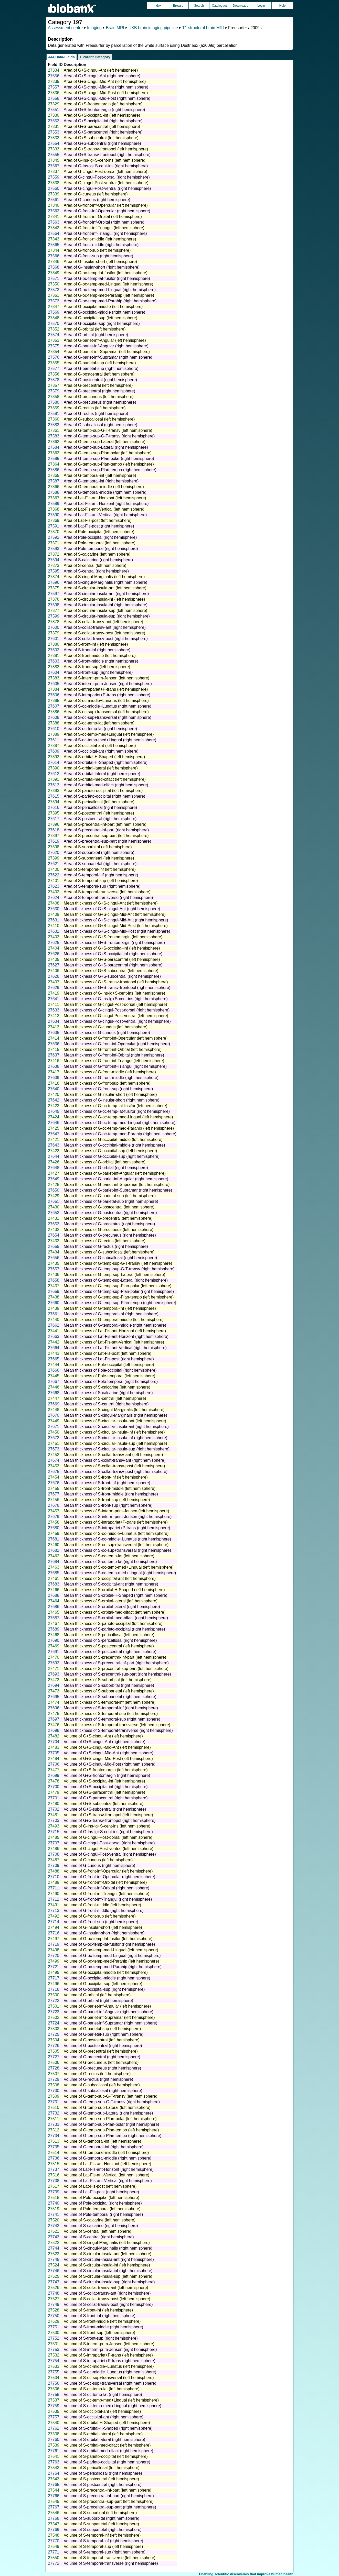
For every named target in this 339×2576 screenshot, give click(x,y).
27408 (53, 903)
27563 (53, 222)
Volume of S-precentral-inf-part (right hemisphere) (109, 2496)
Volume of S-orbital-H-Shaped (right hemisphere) (108, 2428)
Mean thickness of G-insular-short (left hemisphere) (110, 1094)
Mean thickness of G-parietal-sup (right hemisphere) (111, 1201)
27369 (53, 520)
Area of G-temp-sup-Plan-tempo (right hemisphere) (110, 470)
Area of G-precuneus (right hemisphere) (100, 402)
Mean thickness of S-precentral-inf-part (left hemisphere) (115, 1657)
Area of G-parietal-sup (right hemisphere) (101, 368)
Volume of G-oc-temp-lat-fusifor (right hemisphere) (109, 1944)
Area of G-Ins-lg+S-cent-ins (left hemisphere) (104, 160)
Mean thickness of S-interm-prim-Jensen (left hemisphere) (116, 1511)
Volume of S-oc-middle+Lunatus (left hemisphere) (109, 2366)
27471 (53, 1668)
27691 (53, 1651)
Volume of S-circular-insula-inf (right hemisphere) (108, 2271)
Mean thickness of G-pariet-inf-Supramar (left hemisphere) (117, 1184)
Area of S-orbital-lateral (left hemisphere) (101, 768)
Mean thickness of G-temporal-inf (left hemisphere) (110, 1308)
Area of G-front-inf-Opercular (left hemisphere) (106, 205)
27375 (53, 588)
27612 (53, 774)
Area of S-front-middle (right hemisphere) (101, 661)
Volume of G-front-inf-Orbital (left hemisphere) (105, 1882)
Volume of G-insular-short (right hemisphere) (104, 1933)
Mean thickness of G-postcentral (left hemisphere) (109, 1207)
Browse (178, 5)
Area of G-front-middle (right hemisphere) (101, 245)
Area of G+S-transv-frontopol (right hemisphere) (107, 154)
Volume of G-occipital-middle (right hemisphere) (107, 1978)
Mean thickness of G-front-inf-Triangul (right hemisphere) (115, 1066)
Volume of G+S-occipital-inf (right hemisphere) (106, 1787)
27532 (53, 2355)
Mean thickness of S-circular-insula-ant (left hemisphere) (115, 1421)
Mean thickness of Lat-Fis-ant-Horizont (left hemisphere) (115, 1331)
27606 (53, 695)
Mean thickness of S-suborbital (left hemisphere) (108, 1680)
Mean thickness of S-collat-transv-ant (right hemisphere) (115, 1460)
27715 (53, 1832)
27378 (53, 622)
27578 (53, 380)
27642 (53, 1100)
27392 (53, 757)
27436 (53, 1274)
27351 (53, 295)
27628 (53, 976)
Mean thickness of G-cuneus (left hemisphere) (105, 1027)
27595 (53, 571)
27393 (53, 790)
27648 (53, 1167)
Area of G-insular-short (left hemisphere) (100, 261)
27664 (53, 1348)
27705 (53, 1753)
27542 (53, 2467)
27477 (53, 1770)
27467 (53, 1623)
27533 (53, 2366)
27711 (53, 1888)
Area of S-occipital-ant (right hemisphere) (101, 751)
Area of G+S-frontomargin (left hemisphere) (103, 104)
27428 (53, 1184)
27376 (53, 599)
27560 (53, 188)
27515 (53, 2164)
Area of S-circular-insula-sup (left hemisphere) (105, 610)
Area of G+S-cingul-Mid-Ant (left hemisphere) (105, 81)
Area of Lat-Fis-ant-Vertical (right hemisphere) (105, 515)
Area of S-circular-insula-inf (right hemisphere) (105, 605)
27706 (53, 1764)
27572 (53, 290)
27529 (53, 2321)
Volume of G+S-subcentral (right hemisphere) (105, 1809)
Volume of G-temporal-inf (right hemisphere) (104, 2147)
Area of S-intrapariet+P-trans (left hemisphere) (106, 689)
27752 (53, 2338)
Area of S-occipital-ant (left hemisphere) (100, 745)
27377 (53, 610)
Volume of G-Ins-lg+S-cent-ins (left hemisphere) (107, 1826)
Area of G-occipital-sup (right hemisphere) (102, 323)
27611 (53, 740)
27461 (53, 1578)
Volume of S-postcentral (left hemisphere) (101, 2479)
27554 (53, 143)
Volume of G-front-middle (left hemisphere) (102, 1905)
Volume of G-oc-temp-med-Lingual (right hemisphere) (112, 1955)
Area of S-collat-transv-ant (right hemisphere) (105, 627)
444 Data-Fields (61, 57)
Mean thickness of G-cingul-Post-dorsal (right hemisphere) (117, 1010)
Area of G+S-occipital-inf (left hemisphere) (102, 115)
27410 (53, 925)
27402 (53, 892)
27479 (53, 1792)
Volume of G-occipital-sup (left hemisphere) (103, 1983)
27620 (53, 852)
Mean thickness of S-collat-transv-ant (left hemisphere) (113, 1454)
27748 (53, 2293)
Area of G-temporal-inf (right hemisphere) (101, 481)
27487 (53, 1860)
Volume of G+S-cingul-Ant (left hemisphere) (103, 1736)
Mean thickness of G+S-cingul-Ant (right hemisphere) (112, 909)
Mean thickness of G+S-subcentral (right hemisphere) (112, 976)
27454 (53, 1477)
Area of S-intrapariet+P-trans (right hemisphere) (107, 695)
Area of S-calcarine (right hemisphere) (98, 560)
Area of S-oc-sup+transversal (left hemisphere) (106, 712)
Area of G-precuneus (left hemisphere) (99, 396)
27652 (53, 1212)
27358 (53, 396)
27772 (53, 2563)
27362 (53, 441)
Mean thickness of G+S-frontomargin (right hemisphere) (114, 942)
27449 (53, 1421)
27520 (53, 2220)
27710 (53, 1877)
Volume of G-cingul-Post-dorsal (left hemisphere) (108, 1837)
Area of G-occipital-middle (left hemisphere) (103, 306)
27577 (53, 368)
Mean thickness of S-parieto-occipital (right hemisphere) (114, 1629)
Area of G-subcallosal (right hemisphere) (100, 425)
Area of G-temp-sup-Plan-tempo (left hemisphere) (109, 464)
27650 (53, 1190)
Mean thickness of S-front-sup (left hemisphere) (107, 1500)
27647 (53, 1134)
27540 (53, 2422)
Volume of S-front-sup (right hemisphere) (101, 2338)
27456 (53, 1500)
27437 (53, 1286)
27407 (53, 982)
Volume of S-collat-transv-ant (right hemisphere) (107, 2293)
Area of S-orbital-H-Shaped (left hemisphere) (104, 757)
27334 (53, 70)
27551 (53, 109)
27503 (53, 2029)
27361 (53, 430)
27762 (53, 2428)
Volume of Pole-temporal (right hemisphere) (103, 2214)
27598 (53, 605)
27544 (53, 2490)
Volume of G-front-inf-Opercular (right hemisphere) (109, 1877)
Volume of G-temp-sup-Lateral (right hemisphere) (108, 2113)
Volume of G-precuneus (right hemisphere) (102, 2068)
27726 (53, 2045)
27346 (53, 261)
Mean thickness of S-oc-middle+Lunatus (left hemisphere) (116, 1533)
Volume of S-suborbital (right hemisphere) (101, 2518)
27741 (53, 2214)
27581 (53, 413)
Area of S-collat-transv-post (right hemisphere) (106, 638)
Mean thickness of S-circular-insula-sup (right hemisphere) (117, 1449)
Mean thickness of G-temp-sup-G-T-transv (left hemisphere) (118, 1263)
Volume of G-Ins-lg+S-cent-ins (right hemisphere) (108, 1832)
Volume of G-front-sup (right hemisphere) (101, 1922)
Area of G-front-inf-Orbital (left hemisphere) (103, 216)
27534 (53, 2377)
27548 (53, 2535)
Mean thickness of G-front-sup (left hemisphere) (107, 1083)
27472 (53, 1680)
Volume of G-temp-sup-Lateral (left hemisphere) (107, 2107)
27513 (53, 2141)
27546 (53, 2513)
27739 (53, 2192)
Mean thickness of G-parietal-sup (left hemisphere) (110, 1196)
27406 (53, 970)
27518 (53, 2197)
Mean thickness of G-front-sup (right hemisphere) (108, 1089)
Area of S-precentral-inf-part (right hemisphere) (106, 830)
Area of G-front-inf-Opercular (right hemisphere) (107, 211)
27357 (53, 385)
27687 (53, 1618)
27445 (53, 1376)
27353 (53, 340)
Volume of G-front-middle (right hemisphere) (104, 1910)
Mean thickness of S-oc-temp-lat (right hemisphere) (110, 1561)
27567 (53, 166)
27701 (53, 1798)
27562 (53, 211)
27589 (53, 503)
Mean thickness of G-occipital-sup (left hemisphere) (110, 1151)
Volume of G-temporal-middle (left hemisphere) (106, 2152)
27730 (53, 2090)
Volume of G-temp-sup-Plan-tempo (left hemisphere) (111, 2130)
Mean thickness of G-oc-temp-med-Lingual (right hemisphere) (120, 1122)
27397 (53, 835)
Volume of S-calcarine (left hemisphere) (99, 2220)
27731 (53, 2102)
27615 (53, 796)
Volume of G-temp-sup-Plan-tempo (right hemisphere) (113, 2135)
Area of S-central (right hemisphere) (96, 571)
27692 (53, 1663)
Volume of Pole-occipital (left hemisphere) (101, 2197)
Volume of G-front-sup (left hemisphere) (100, 1916)
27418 (53, 1083)
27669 (53, 1404)
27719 (53, 1944)
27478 (53, 1781)
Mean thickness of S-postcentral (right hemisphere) (110, 1651)
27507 (53, 2074)
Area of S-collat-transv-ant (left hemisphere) (103, 622)
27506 (53, 2062)
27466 (53, 1590)
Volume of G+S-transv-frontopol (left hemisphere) (108, 1815)
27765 (53, 2484)
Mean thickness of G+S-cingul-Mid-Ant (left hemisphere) (115, 914)
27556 (53, 76)
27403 (53, 937)
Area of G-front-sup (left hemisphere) (97, 250)
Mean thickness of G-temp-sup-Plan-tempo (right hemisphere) (120, 1303)
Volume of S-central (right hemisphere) (99, 2237)
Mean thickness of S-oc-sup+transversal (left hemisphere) (116, 1545)
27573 (53, 301)
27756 (53, 2383)
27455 (53, 1488)
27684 (53, 1561)
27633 (53, 1010)
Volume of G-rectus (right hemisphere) (98, 2079)
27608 (53, 717)
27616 (53, 807)
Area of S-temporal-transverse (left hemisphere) (107, 892)
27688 (53, 1595)
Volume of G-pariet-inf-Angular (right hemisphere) (108, 2012)
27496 (53, 1983)
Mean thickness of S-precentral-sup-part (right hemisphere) (117, 1674)
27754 (53, 2361)
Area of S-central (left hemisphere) (95, 565)
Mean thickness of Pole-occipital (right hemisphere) (110, 1370)
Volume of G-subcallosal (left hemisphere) (102, 2085)
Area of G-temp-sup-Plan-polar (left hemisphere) (108, 453)
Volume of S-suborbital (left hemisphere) (100, 2513)
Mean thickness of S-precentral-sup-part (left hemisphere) (116, 1668)
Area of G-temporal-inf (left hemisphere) (100, 475)
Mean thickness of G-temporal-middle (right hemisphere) (115, 1325)
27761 (53, 2451)
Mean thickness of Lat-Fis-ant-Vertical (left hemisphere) (114, 1342)
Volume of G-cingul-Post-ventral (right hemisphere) (110, 1854)
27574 (53, 335)
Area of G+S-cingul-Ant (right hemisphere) (102, 76)
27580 (53, 402)
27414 (53, 1038)
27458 (53, 1522)
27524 (53, 2265)
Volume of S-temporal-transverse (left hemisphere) (109, 2558)
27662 (53, 1325)
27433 (53, 1241)
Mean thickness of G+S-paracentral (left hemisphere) (112, 959)
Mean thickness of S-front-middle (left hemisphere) (109, 1488)
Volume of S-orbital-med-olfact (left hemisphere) (107, 2445)
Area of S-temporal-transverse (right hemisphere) (108, 897)
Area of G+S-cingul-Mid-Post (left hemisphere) (106, 93)
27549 (53, 2546)
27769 (53, 2529)
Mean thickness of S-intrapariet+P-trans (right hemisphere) (117, 1528)
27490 (53, 1893)
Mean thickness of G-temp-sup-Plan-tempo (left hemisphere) (119, 1297)
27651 (53, 1201)
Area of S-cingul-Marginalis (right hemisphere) (105, 582)
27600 (53, 627)
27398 (53, 847)
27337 (53, 171)
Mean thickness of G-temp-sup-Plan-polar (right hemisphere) (119, 1291)
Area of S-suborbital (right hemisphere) (99, 852)
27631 (53, 920)
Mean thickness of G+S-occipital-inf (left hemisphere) (112, 948)
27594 (53, 560)
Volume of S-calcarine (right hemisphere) (101, 2225)
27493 (53, 1826)
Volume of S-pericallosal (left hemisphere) (102, 2467)
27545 (53, 2501)
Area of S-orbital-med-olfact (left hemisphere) (105, 779)
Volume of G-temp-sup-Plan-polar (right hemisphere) (111, 2124)
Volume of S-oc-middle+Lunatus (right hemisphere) (110, 2372)
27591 (53, 526)
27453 (53, 1466)
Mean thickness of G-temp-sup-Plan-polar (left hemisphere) (118, 1286)
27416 (53, 1061)
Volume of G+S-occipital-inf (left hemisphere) (104, 1781)
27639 (53, 1077)
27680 (53, 1528)
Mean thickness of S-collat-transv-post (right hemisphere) (116, 1471)
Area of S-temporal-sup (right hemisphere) (102, 886)
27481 (53, 1815)
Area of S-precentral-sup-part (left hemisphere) (106, 835)
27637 (53, 1055)
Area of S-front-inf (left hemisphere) (96, 644)
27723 (53, 2012)
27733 (53, 2124)
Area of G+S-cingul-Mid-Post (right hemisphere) (107, 98)
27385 (53, 700)
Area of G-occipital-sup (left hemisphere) (100, 318)
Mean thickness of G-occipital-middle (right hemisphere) (114, 1145)
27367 (53, 498)
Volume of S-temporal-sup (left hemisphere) (103, 2546)
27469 (53, 1646)
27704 (53, 1742)
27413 (53, 1027)
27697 (53, 1719)
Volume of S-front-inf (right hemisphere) (99, 2316)
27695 (53, 1696)
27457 (53, 1511)
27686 (53, 1606)
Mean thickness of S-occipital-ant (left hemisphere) (110, 1578)
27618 (53, 830)
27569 (53, 312)
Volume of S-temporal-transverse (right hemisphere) (111, 2563)
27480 (53, 1803)
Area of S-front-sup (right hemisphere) (98, 672)
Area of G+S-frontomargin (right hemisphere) (104, 109)
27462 (53, 1556)
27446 (53, 1387)
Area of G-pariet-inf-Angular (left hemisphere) (105, 340)
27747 (53, 2282)
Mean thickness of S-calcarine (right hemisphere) (108, 1393)
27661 (53, 1314)
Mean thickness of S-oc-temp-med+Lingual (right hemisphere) (120, 1573)
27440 (53, 1319)
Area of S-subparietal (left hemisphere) (99, 858)
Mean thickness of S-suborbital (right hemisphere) (109, 1685)
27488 (53, 1871)
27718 (53, 1989)
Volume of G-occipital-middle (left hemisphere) (106, 1972)
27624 (53, 897)
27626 (53, 954)
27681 (53, 1539)
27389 (53, 734)
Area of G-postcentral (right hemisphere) (100, 380)
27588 (53, 492)
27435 (53, 1263)
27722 (53, 2000)
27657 (53, 1269)
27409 (53, 914)
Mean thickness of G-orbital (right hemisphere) (106, 1167)
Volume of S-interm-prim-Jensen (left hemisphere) (109, 2344)
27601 (53, 638)
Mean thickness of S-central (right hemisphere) (106, 1404)
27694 (53, 1685)
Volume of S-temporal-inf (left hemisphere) (102, 2535)
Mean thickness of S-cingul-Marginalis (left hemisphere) (114, 1409)
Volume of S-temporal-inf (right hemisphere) (103, 2541)
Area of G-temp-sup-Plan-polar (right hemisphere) (109, 458)
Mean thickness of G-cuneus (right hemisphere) (107, 1032)
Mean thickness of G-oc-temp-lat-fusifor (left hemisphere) (115, 1106)
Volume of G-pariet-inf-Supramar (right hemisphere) (110, 2023)
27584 (53, 447)
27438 (53, 1297)
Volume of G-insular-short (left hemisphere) (103, 1927)
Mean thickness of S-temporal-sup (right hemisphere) (112, 1719)
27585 (53, 458)
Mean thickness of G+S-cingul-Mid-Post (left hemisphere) (116, 925)
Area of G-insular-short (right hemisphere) (102, 267)
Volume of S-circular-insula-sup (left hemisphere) (108, 2276)
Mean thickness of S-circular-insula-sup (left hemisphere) (115, 1443)
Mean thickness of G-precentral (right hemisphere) (109, 1224)
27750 (53, 2316)
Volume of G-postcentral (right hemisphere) (103, 2045)
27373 (53, 565)
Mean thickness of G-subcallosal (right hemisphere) (110, 1258)
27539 (53, 2445)
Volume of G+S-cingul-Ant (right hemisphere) (104, 1742)
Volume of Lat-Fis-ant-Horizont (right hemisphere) (109, 2169)
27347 (53, 306)
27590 (53, 515)
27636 (53, 1044)
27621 (53, 864)
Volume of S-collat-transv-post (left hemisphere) (107, 2299)
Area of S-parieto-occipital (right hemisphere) (104, 796)
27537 (53, 2400)
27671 (53, 1426)
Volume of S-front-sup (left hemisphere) (99, 2332)
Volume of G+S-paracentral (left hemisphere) (104, 1792)
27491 (53, 1905)
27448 (53, 1409)
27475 (53, 1713)
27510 (53, 2107)
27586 (53, 470)
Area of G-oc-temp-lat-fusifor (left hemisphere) (105, 273)
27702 (53, 1809)
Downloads (240, 5)
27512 (53, 2130)
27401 (53, 880)
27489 (53, 1882)
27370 (53, 532)
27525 (53, 2276)
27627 (53, 965)
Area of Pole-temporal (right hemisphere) (101, 548)
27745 (53, 2259)
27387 (53, 745)
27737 (53, 2169)
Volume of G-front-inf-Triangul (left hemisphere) (107, 1893)
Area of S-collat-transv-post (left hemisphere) (104, 633)
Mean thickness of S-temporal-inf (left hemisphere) (109, 1702)
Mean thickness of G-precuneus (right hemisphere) (110, 1235)
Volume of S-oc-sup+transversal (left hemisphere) (109, 2377)
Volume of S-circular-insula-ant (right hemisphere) (109, 2259)
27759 (53, 2406)
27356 (53, 374)
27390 (53, 768)
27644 (53, 1156)
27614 (53, 762)
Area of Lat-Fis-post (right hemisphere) (99, 526)
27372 (53, 554)
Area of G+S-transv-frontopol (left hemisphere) (106, 149)
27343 (53, 239)
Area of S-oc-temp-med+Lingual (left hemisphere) (109, 734)
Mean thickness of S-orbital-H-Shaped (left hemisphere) (114, 1590)
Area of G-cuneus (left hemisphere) (96, 194)
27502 (53, 2017)
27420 (53, 1094)
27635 (53, 1032)
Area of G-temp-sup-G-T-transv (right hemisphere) (109, 436)
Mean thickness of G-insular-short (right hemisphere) (111, 1100)
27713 (53, 1910)
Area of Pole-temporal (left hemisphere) (99, 543)
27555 (53, 154)
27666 (53, 1370)
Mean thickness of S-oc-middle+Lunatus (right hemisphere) (117, 1539)
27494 (53, 1927)
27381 (53, 655)
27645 (53, 1111)
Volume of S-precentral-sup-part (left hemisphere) (109, 2501)
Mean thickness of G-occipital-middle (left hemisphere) (113, 1139)
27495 (53, 1972)
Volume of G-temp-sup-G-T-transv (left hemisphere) (110, 2096)
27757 (53, 2417)
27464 (53, 1601)
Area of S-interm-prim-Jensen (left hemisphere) (106, 678)
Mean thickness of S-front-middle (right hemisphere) (111, 1494)
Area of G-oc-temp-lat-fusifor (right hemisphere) (107, 278)
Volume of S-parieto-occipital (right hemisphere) (107, 2462)
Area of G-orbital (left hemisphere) (95, 329)
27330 (53, 115)
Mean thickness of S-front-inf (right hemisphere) (107, 1483)
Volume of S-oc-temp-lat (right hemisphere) (103, 2394)
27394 (53, 802)
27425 (53, 1128)
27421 (53, 1139)
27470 (53, 1657)
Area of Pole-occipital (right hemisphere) (100, 537)
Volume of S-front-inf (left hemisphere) (98, 2310)
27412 (53, 1016)
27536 (53, 2389)
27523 (53, 2254)
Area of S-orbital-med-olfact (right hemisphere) (106, 785)
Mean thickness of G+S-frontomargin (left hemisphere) (113, 937)
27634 (53, 1021)
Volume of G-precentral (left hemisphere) (101, 2051)
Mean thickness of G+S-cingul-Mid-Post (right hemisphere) (117, 931)
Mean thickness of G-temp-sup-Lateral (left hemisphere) (114, 1274)
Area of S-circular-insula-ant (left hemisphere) (105, 588)
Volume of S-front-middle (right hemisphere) (103, 2327)
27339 (53, 194)
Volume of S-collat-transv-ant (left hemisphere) (106, 2287)
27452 (53, 1454)
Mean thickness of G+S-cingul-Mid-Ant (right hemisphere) (116, 920)
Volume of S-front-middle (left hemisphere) (102, 2321)
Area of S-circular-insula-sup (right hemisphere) (107, 616)
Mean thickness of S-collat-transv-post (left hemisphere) (114, 1466)
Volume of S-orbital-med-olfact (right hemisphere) (108, 2451)
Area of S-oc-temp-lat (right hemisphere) (100, 728)
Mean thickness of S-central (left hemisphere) (105, 1398)
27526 (53, 2287)
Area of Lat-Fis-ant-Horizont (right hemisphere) (106, 503)
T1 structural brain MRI (203, 28)
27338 (53, 183)
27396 (53, 824)
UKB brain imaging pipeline (153, 28)
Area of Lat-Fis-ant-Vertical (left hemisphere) (104, 509)
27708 (53, 1854)
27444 (53, 1364)
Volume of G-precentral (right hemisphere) (102, 2057)
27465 (53, 1612)
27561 (53, 199)
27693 (53, 1674)
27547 (53, 2524)
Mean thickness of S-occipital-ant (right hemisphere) (111, 1584)
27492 (53, 1916)
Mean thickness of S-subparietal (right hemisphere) (110, 1696)
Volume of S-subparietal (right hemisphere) (103, 2529)
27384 (53, 689)
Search (199, 5)
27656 (53, 1258)
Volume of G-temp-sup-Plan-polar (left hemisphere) (110, 2119)
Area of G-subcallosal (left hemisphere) (99, 419)
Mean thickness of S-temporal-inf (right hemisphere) (111, 1708)
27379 (53, 633)
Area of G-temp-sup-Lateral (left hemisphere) (104, 441)
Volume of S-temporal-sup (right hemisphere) (104, 2552)
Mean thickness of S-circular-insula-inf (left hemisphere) (114, 1432)
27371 (53, 543)
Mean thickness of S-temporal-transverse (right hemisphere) (118, 1730)
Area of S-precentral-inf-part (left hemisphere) (105, 824)
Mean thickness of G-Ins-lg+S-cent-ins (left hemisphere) (114, 993)
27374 (53, 577)
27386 (53, 712)
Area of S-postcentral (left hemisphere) (99, 813)
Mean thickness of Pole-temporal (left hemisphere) (109, 1376)
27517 (53, 2186)
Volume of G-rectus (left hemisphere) (97, 2074)
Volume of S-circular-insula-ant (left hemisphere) (107, 2254)
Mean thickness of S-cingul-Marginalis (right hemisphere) (115, 1415)
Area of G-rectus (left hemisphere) (95, 408)
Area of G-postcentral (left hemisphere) (99, 374)
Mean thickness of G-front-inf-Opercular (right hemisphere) (117, 1044)
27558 (53, 98)
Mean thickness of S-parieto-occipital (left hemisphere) (113, 1623)
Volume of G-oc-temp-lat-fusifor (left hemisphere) (108, 1938)
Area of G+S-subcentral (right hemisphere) (102, 143)
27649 (53, 1179)
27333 (53, 149)
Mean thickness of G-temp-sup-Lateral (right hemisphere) (116, 1280)
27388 (53, 723)
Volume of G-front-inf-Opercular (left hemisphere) (108, 1871)
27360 (53, 419)
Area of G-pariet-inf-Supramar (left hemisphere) (107, 351)
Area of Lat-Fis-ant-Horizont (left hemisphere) (105, 498)
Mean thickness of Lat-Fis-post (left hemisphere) (107, 1353)
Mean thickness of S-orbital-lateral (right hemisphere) (112, 1606)
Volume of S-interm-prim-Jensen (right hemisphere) (110, 2349)
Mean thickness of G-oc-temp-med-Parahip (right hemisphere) (120, 1134)
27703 (53, 1820)
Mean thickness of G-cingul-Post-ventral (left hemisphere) (116, 1016)
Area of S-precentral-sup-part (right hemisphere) (107, 841)
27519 (53, 2209)
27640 (53, 1089)
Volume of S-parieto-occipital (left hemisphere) (106, 2456)
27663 (53, 1336)
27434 (53, 1252)
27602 (53, 650)
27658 (53, 1280)
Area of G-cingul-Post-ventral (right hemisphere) (107, 188)
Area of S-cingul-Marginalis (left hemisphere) (104, 577)
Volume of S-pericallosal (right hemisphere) (103, 2473)
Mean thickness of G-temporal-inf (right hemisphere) (111, 1314)
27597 (53, 593)
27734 (53, 2135)
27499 (53, 1961)
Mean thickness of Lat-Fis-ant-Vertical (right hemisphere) (115, 1348)
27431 (53, 1218)
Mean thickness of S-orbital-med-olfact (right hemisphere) (116, 1618)
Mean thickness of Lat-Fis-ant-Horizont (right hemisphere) (116, 1336)
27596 (53, 582)
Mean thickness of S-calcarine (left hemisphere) (107, 1387)
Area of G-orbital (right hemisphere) (96, 335)
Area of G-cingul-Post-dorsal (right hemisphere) (107, 177)
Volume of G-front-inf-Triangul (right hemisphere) (108, 1899)
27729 (53, 2079)
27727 (53, 2057)
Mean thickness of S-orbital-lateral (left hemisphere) (110, 1601)
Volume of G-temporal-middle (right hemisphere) (107, 2158)
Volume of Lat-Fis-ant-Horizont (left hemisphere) (107, 2164)
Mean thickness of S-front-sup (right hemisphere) (108, 1505)
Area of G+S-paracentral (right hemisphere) (103, 132)
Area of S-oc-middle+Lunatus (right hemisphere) (107, 706)
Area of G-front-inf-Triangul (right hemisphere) (105, 233)
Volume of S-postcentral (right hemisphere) (103, 2484)
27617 (53, 819)
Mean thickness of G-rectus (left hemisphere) (104, 1241)
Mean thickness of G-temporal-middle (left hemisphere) (114, 1319)
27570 (53, 323)
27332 (53, 138)
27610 (53, 728)
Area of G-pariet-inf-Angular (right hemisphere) (106, 346)
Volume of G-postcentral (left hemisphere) (102, 2040)
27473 (53, 1691)
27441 (53, 1331)
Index (157, 5)
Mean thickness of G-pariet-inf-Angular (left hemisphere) (115, 1173)
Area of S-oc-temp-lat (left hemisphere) (99, 723)
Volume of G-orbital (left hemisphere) (97, 1995)
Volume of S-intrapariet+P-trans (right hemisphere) (109, 2361)
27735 (53, 2147)
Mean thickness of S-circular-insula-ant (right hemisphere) (116, 1426)
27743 (53, 2237)
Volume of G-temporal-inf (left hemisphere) (102, 2141)
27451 (53, 1443)
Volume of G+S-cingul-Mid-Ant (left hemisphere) (107, 1747)
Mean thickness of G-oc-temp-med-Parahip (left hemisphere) (119, 1128)
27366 (53, 487)
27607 (53, 706)
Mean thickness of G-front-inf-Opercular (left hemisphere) (115, 1038)
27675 (53, 1471)
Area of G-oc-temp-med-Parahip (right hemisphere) (110, 301)
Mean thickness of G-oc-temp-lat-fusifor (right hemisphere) (117, 1111)
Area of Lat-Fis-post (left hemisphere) (98, 520)
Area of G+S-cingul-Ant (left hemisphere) (101, 70)
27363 (53, 453)
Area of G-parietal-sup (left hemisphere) (100, 363)
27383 (53, 678)
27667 (53, 1381)
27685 (53, 1573)
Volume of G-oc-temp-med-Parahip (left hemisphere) (111, 1961)
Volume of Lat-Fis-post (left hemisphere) (100, 2186)
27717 (53, 1978)
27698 (53, 1730)
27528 (53, 2310)
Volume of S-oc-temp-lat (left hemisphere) (102, 2389)
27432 (53, 1229)
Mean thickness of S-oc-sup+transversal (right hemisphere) (117, 1550)
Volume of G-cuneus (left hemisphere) (98, 1860)
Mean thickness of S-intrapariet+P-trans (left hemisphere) (116, 1522)
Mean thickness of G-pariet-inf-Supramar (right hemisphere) (118, 1190)
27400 (53, 869)
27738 (53, 2180)
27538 (53, 2434)
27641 (53, 999)
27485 (53, 1837)
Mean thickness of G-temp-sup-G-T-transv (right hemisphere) (119, 1269)
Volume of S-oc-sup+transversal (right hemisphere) (110, 2383)
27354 (53, 351)
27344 (53, 250)
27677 (53, 1494)
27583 (53, 436)
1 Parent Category (95, 57)
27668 (53, 1393)
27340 (53, 205)
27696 (53, 1708)
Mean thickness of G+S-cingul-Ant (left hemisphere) (111, 903)
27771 (53, 2552)
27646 (53, 1122)
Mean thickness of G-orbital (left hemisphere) (104, 1162)
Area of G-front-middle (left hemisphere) (100, 239)
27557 (53, 87)
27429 (53, 1196)
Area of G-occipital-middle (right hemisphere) (104, 312)
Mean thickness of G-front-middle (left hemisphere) (110, 1072)
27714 (53, 1922)
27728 (53, 2068)
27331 (53, 126)
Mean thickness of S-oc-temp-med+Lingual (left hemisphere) (119, 1567)
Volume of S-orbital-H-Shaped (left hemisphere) (107, 2422)
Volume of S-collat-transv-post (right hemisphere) (108, 2304)
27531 (53, 2344)
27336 (53, 93)
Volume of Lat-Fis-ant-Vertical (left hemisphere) (106, 2175)
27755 (53, 2372)
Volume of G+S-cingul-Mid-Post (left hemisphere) (108, 1758)
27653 (53, 1224)
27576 (53, 357)
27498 (53, 1950)
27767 (53, 2507)
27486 (53, 1848)
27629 (53, 987)
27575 (53, 346)
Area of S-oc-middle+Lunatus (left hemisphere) (106, 700)
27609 (53, 751)
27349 (53, 273)
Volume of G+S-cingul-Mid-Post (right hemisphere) (109, 1764)
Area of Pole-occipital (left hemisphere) (99, 532)
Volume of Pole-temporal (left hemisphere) (102, 2209)
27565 (53, 245)
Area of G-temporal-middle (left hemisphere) (104, 487)
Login (261, 5)
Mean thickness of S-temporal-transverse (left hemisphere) (117, 1725)
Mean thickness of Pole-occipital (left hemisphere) (109, 1364)
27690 (53, 1640)
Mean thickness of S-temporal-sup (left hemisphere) (111, 1713)
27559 (53, 177)
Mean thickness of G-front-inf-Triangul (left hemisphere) (114, 1061)
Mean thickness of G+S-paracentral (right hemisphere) (113, 965)
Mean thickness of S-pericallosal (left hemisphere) (109, 1635)
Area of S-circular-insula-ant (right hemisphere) (106, 593)
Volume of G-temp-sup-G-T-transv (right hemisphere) (112, 2102)
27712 (53, 1899)
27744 (53, 2248)
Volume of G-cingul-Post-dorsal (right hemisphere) (109, 1843)
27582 (53, 425)
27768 (53, 2518)
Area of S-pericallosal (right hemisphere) (100, 807)
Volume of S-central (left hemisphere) (97, 2231)
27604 (53, 672)
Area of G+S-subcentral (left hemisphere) (101, 138)
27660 (53, 1303)
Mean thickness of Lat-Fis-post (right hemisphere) (109, 1359)
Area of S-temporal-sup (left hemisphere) (101, 880)
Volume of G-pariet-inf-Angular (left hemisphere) (107, 2006)
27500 (53, 1995)
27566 (53, 256)
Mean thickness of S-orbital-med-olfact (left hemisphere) (115, 1612)
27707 (53, 1843)
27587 (53, 481)
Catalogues (220, 5)
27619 (53, 841)
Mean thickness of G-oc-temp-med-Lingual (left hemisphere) (118, 1117)
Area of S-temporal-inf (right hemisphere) (101, 875)
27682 (53, 1550)
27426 (53, 1162)
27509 (53, 2096)
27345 (53, 160)
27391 (53, 779)
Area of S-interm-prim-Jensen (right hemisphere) (108, 683)
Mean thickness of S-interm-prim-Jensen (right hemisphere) (118, 1516)
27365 (53, 475)
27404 (53, 948)
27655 (53, 1246)
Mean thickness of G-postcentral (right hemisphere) (110, 1212)
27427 (53, 1173)
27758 (53, 2394)
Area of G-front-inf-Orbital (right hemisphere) (104, 222)
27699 (53, 1775)
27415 (53, 1049)
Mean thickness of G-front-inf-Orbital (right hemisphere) (114, 1055)
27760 (53, 2439)
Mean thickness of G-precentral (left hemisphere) (108, 1218)
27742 (53, 2225)
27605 (53, 683)
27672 (53, 1438)
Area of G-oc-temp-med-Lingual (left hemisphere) (108, 284)
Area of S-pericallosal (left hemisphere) (99, 802)
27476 (53, 1725)
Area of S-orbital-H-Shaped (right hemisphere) (105, 762)
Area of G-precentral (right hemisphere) (99, 391)
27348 (53, 318)
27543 (53, 2479)
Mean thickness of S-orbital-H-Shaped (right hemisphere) (115, 1595)
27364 (53, 464)
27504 (53, 2040)
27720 (53, 1955)
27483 (53, 1747)
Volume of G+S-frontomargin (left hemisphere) (106, 1770)
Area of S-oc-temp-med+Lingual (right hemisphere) (110, 740)
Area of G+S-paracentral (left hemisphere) (102, 126)
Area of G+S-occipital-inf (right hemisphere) (103, 121)
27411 (53, 1004)
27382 (53, 667)
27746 (53, 2271)
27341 (53, 216)
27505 (53, 2051)
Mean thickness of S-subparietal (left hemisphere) (109, 1691)
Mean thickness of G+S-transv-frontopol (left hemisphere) (116, 982)
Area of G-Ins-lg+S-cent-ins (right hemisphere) (106, 166)
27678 (53, 1505)
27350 (53, 284)
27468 (53, 1635)
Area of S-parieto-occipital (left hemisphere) (103, 790)
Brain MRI (115, 28)
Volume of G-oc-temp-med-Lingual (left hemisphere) (111, 1950)
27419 (53, 993)
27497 (53, 1938)
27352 (53, 329)
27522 (53, 2242)
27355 (53, 363)
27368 (53, 509)
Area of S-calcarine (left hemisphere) (97, 554)
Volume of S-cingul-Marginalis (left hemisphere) (107, 2242)
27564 (53, 233)
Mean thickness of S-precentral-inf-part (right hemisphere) (116, 1663)
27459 (53, 1533)
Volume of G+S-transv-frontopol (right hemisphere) (110, 1820)
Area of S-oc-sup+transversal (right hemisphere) (107, 717)
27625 (53, 942)
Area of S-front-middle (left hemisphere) (100, 655)
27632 (53, 931)
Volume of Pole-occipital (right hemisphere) (103, 2203)
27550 (53, 2558)
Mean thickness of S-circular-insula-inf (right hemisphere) (115, 1438)
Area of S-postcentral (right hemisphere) (100, 819)
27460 (53, 1545)
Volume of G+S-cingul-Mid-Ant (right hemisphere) (108, 1753)
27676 (53, 1483)
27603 (53, 661)
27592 (53, 537)
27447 (53, 1398)
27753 (53, 2349)
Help (282, 5)
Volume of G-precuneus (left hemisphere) (101, 2062)
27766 (53, 2496)
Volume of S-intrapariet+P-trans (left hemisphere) (108, 2355)
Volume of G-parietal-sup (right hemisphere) (103, 2034)
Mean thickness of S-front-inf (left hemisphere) (106, 1477)
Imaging (94, 28)
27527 (53, 2299)
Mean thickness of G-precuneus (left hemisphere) (108, 1229)
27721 (53, 1967)
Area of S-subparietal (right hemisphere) (100, 864)
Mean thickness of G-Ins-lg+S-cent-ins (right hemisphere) (116, 999)
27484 (53, 1758)
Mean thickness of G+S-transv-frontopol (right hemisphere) (117, 987)
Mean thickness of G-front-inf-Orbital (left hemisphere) (113, 1049)
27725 (53, 2034)
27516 (53, 2175)
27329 (53, 104)
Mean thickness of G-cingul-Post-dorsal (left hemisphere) (115, 1004)
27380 (53, 644)
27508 (53, 2085)
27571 (53, 278)
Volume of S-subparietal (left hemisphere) (101, 2524)
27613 (53, 785)
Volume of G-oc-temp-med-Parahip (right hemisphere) (113, 1967)
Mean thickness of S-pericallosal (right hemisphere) (110, 1640)
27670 (53, 1415)
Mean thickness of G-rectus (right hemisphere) (106, 1246)
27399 (53, 858)
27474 (53, 1702)
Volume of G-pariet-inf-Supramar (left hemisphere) (109, 2017)
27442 (53, 1342)
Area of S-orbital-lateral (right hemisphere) (102, 774)
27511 (53, 2119)
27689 (53, 1629)
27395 (53, 813)
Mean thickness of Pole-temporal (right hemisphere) (111, 1381)
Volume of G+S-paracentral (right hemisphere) (106, 1798)
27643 (53, 1145)
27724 (53, 2023)
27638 (53, 1066)
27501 (53, 2006)
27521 (53, 2231)
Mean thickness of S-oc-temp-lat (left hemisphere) (109, 1556)
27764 (53, 2473)
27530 (53, 2332)
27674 (53, 1460)
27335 (53, 81)
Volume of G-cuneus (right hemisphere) (99, 1865)
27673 (53, 1449)
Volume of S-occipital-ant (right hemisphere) (103, 2417)
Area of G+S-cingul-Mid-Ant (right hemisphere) (106, 87)
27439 (53, 1308)
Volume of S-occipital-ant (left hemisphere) (102, 2411)
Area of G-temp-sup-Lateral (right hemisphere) (106, 447)
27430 (53, 1207)
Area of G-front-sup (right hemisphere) (98, 256)
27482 (53, 1736)
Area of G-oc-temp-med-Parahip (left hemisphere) (109, 295)
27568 (53, 267)
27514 (53, 2152)
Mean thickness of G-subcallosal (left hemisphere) (109, 1252)
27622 (53, 875)
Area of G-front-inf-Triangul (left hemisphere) (104, 228)
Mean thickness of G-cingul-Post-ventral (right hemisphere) (117, 1021)
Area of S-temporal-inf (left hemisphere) (100, 869)
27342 (53, 228)
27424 (53, 1117)
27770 (53, 2541)
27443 (53, 1353)
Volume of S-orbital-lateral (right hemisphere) (104, 2439)
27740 (53, 2203)
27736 (53, 2158)
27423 (53, 1106)
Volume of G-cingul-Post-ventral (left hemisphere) (108, 1848)
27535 (53, 2411)
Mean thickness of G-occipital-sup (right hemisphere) (112, 1156)
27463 (53, 1567)
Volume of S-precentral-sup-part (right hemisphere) (110, 2507)
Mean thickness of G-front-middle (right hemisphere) (111, 1077)
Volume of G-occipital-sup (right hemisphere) (104, 1989)
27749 (53, 2304)
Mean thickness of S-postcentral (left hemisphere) (109, 1646)
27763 (53, 2462)
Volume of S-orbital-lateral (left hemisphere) (103, 2434)
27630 (53, 909)
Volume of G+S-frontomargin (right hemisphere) (107, 1775)
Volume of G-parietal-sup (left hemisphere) (102, 2029)
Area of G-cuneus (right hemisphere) (97, 199)
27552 (53, 121)
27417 (53, 1072)
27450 (53, 1432)
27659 (53, 1291)
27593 (53, 548)
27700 (53, 1787)
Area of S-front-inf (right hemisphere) (97, 650)
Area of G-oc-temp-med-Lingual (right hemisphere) (110, 290)
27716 (53, 1933)
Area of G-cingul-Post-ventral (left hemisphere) (106, 183)
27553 (53, 132)
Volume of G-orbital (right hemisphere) (98, 2000)
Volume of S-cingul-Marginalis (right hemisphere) (108, 2248)
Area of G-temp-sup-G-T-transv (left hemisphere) (108, 430)
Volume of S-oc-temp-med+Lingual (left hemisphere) (111, 2400)
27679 (53, 1516)
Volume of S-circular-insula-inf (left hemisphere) (107, 2265)
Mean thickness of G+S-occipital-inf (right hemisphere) (113, 954)
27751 (53, 2327)
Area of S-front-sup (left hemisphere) (97, 667)
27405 (53, 959)
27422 (53, 1151)
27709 (53, 1865)
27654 (53, 1235)
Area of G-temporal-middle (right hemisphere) (105, 492)
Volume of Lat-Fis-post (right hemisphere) (101, 2192)
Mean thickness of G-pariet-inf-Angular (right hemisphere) (116, 1179)
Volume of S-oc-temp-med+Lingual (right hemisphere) (112, 2406)
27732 (53, 2113)
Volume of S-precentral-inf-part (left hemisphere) (107, 2490)
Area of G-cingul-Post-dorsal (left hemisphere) (105, 171)
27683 (53, 1584)
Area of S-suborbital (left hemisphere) (98, 847)
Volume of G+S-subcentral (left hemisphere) (104, 1803)
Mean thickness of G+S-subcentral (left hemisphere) (111, 970)
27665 (53, 1359)
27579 (53, 391)
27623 (53, 886)
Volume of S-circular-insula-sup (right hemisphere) (109, 2282)
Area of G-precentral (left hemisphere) (98, 385)
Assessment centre (65, 28)
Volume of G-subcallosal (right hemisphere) (103, 2090)
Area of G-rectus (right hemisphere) (96, 413)
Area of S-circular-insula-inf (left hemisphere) (104, 599)
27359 (53, 408)
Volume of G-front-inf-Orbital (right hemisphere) (106, 1888)
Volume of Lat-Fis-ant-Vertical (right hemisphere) (108, 2180)
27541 (53, 2456)
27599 (53, 616)
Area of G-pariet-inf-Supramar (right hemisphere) (108, 357)
